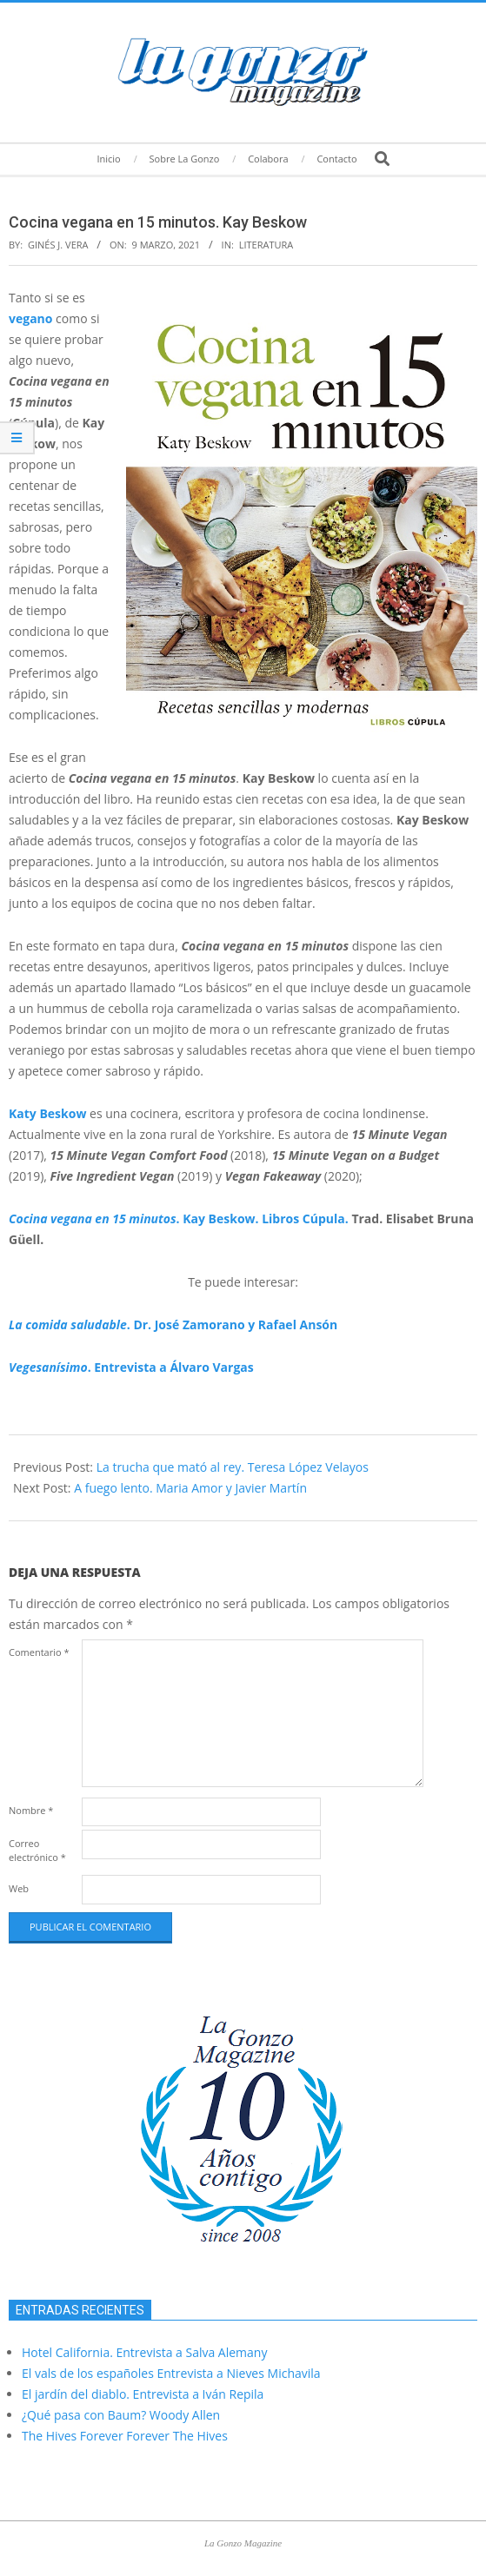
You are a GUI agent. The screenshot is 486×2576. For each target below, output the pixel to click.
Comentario (39, 1652)
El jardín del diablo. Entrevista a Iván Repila (142, 2394)
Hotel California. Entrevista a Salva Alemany (144, 2352)
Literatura (266, 244)
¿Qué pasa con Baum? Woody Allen (121, 2415)
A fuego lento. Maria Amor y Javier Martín (190, 1488)
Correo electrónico (37, 1850)
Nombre (31, 1810)
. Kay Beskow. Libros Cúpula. (179, 1218)
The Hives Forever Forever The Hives (125, 2435)
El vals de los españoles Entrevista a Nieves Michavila (171, 2373)
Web (19, 1888)
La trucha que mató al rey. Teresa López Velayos (233, 1467)
